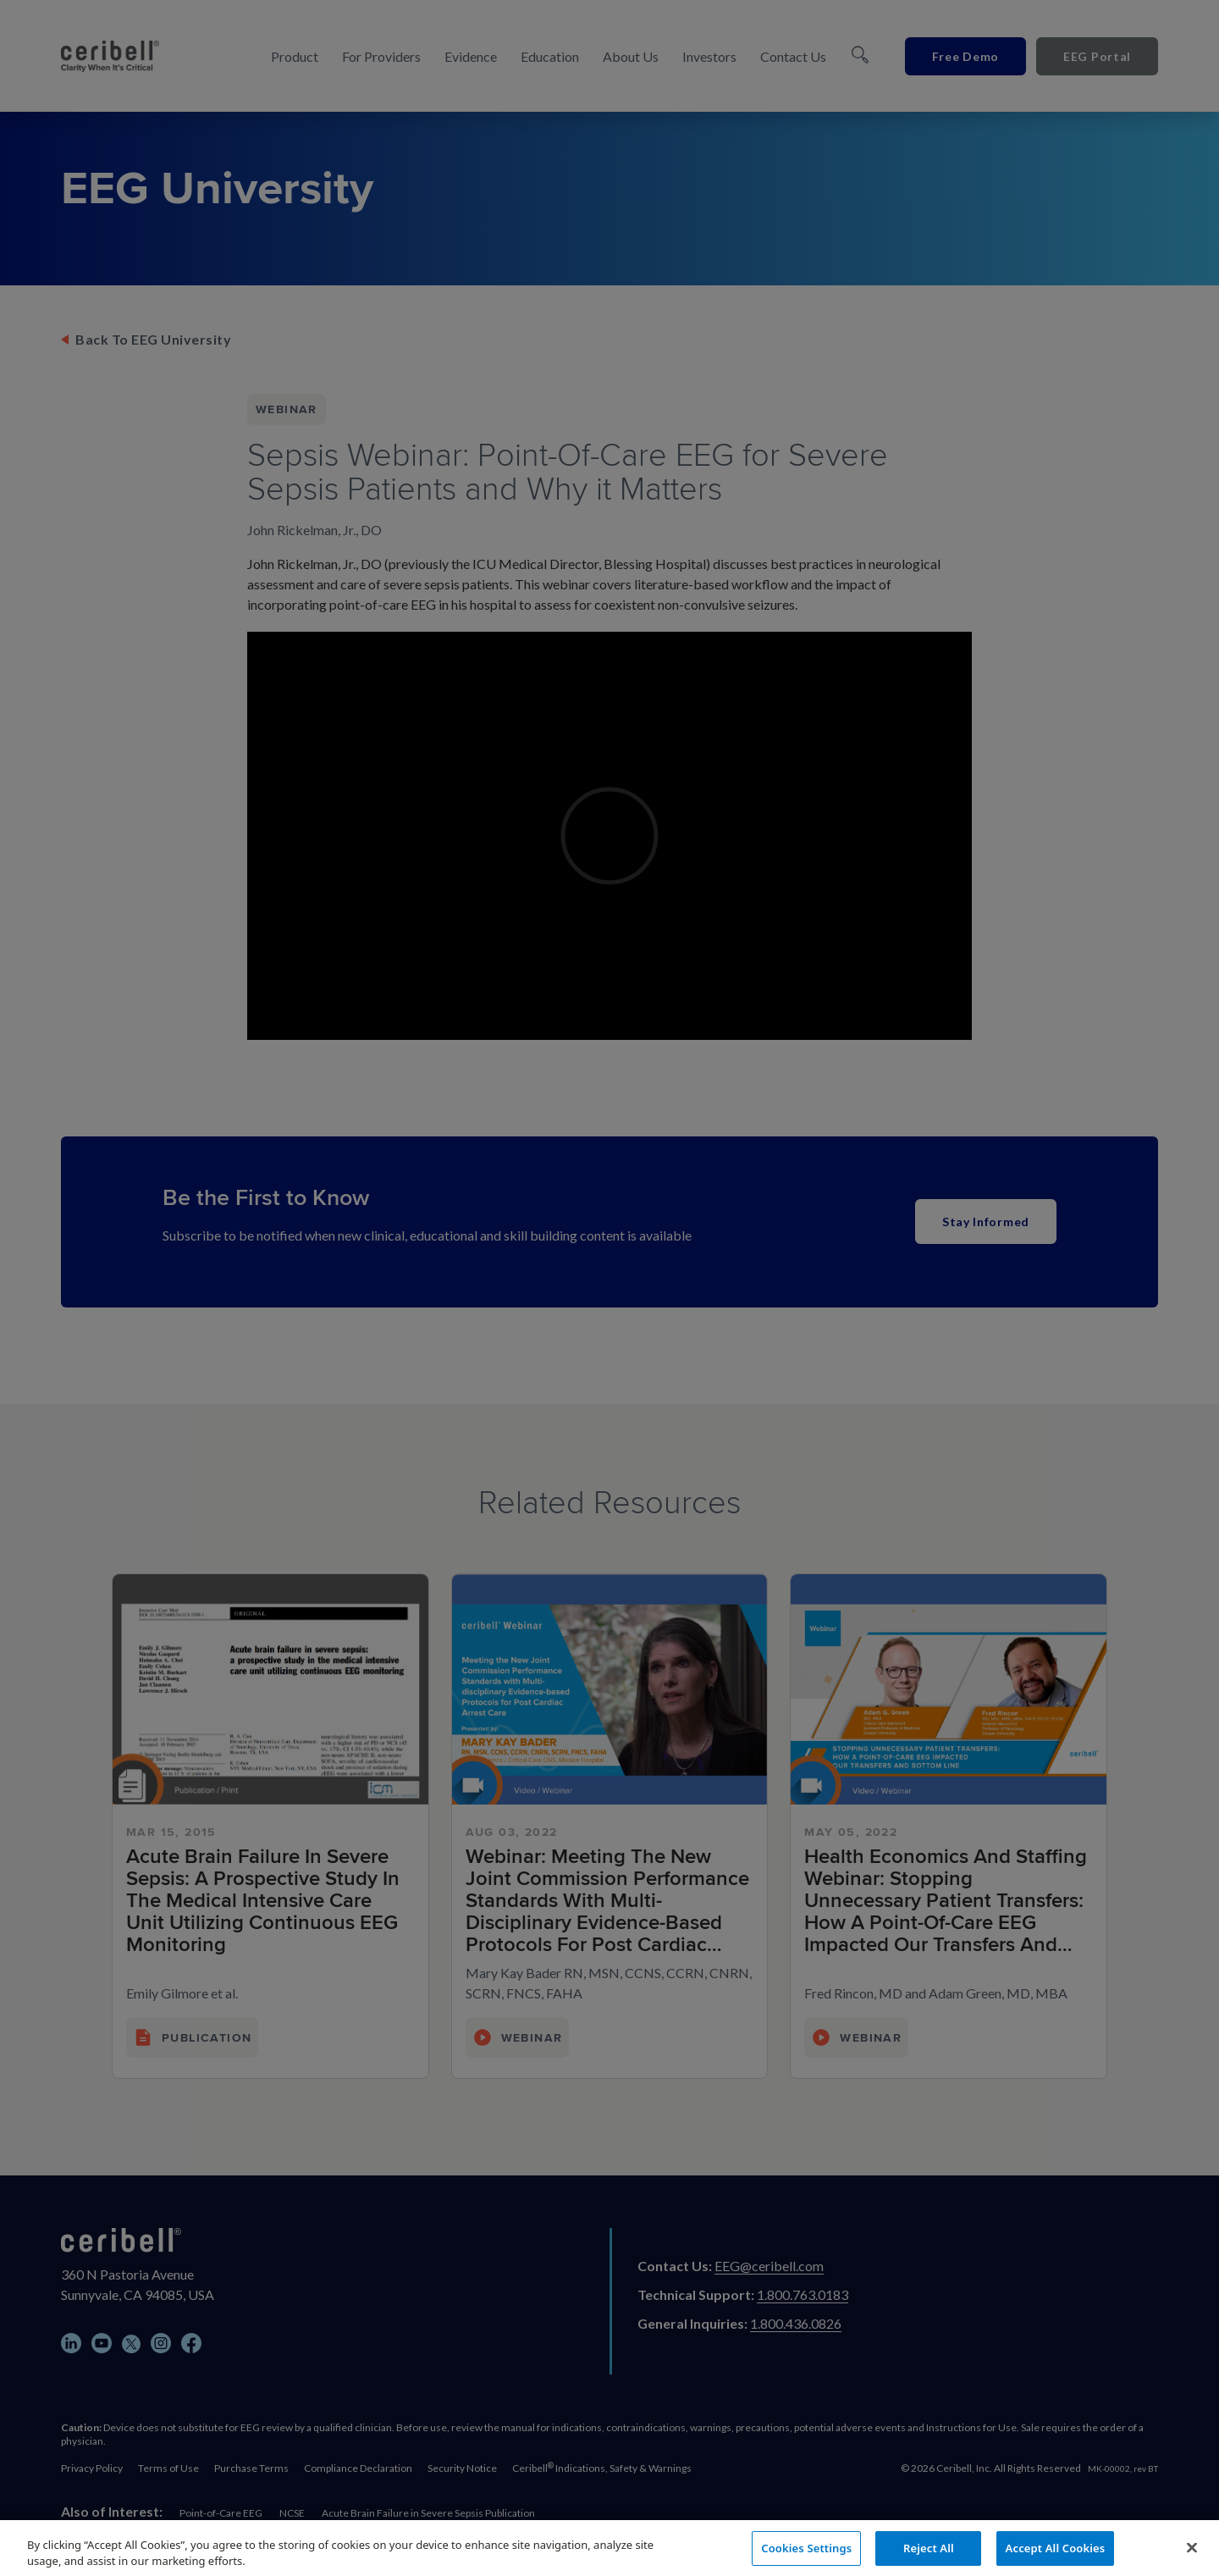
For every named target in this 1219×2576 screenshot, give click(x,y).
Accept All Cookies (1056, 2554)
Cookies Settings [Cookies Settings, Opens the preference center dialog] (806, 2554)
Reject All (928, 2554)
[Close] (1192, 2554)
